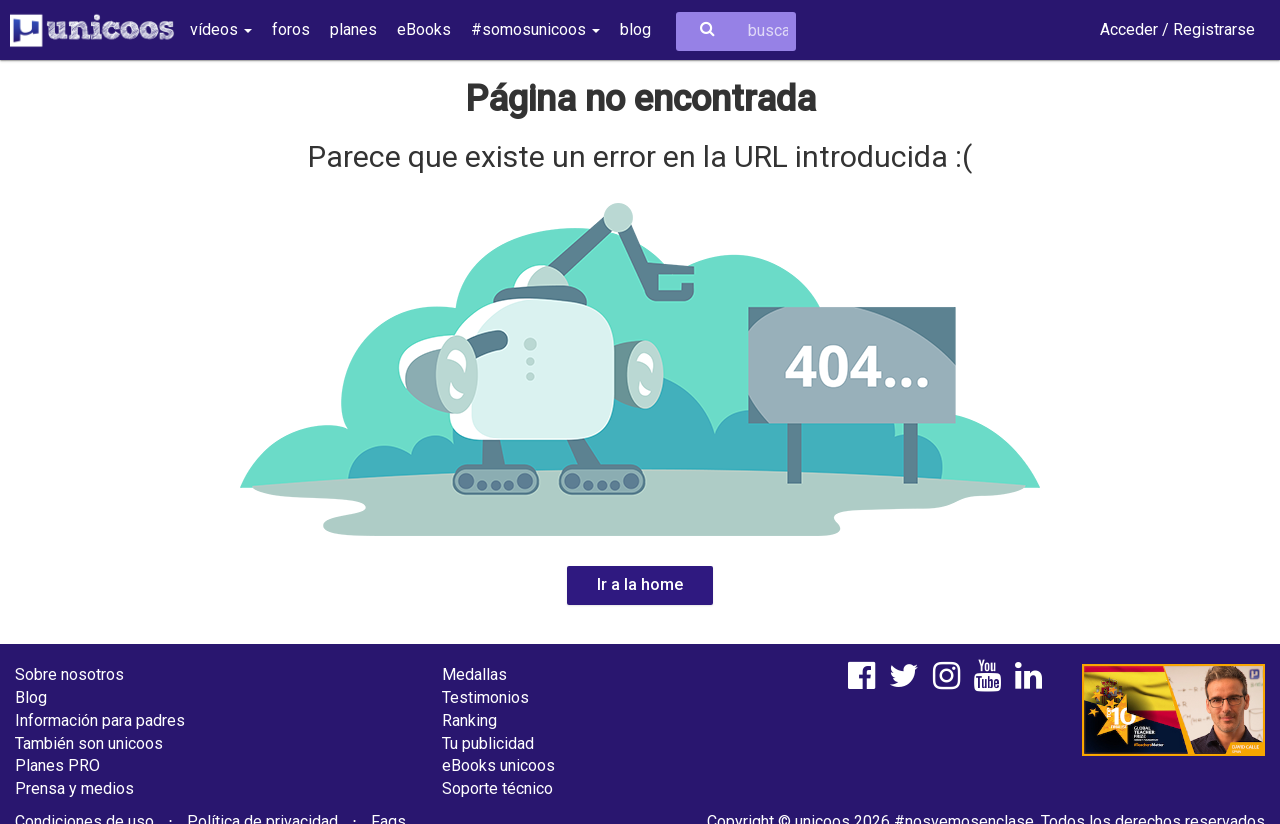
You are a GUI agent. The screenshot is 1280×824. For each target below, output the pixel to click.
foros (291, 29)
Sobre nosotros (69, 674)
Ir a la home (640, 584)
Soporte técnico (497, 788)
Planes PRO (57, 765)
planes (353, 29)
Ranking (469, 720)
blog (635, 29)
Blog (31, 697)
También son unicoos (89, 743)
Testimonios (485, 697)
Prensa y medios (74, 788)
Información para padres (100, 720)
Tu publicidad (488, 743)
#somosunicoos (535, 29)
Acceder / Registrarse (1177, 29)
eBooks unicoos (498, 765)
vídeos (221, 29)
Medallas (474, 674)
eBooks (424, 29)
